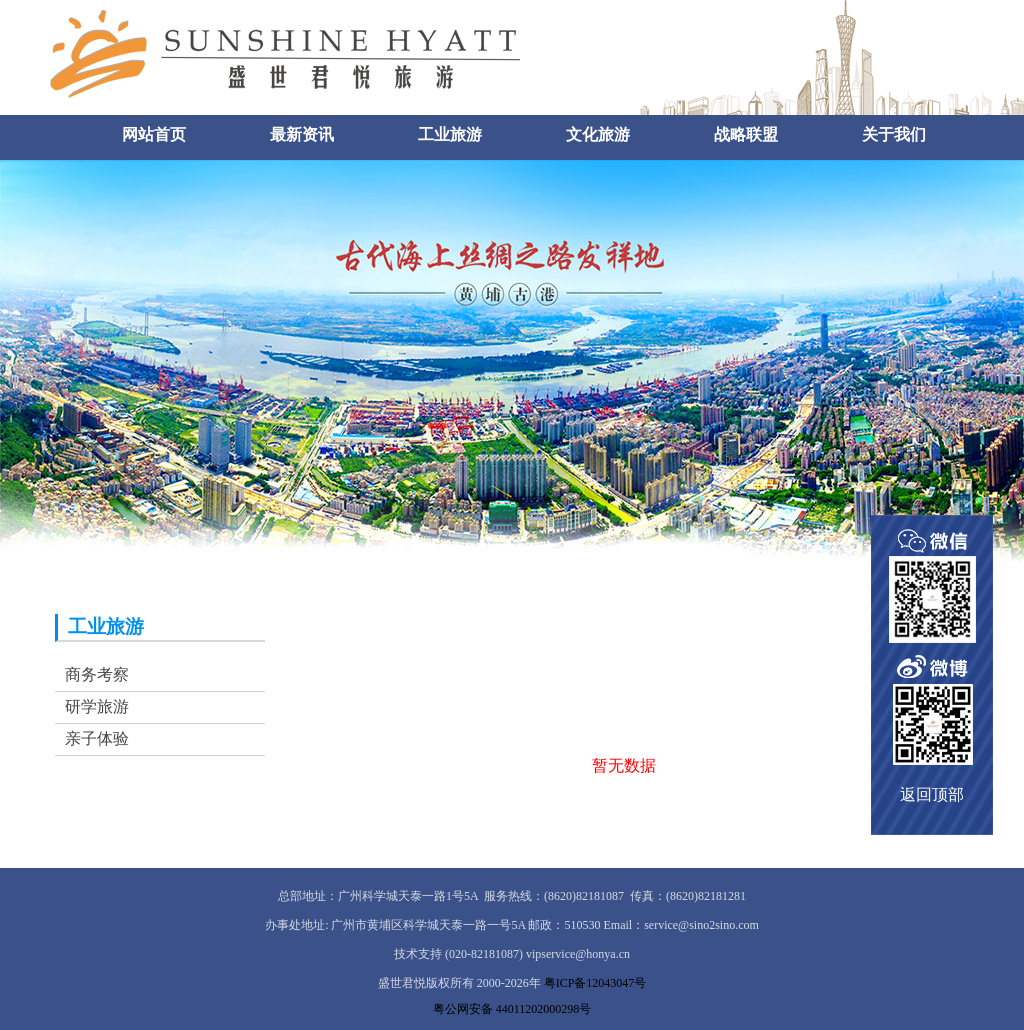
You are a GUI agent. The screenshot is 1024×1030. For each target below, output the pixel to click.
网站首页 (154, 134)
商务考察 (97, 674)
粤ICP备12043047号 (595, 983)
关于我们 (894, 134)
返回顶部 (932, 794)
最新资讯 (302, 134)
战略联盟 (746, 134)
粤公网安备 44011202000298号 (512, 1009)
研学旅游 (97, 706)
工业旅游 (450, 134)
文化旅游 (598, 134)
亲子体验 (97, 738)
